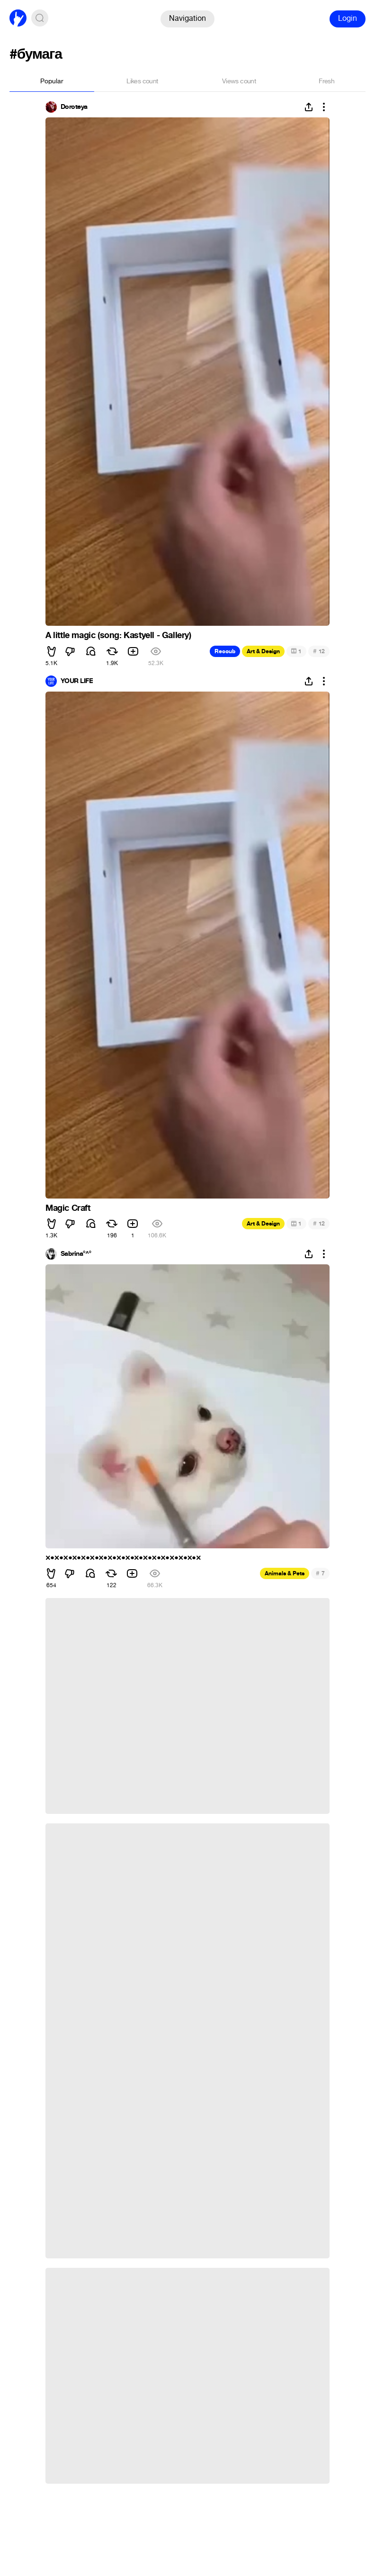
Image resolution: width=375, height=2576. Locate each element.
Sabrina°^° (76, 1254)
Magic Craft (67, 1208)
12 (319, 651)
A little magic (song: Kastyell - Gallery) (118, 635)
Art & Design (263, 651)
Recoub (224, 651)
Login (347, 18)
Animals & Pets (284, 1573)
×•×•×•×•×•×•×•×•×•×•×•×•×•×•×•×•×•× (123, 1557)
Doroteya (74, 107)
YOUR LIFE (77, 681)
